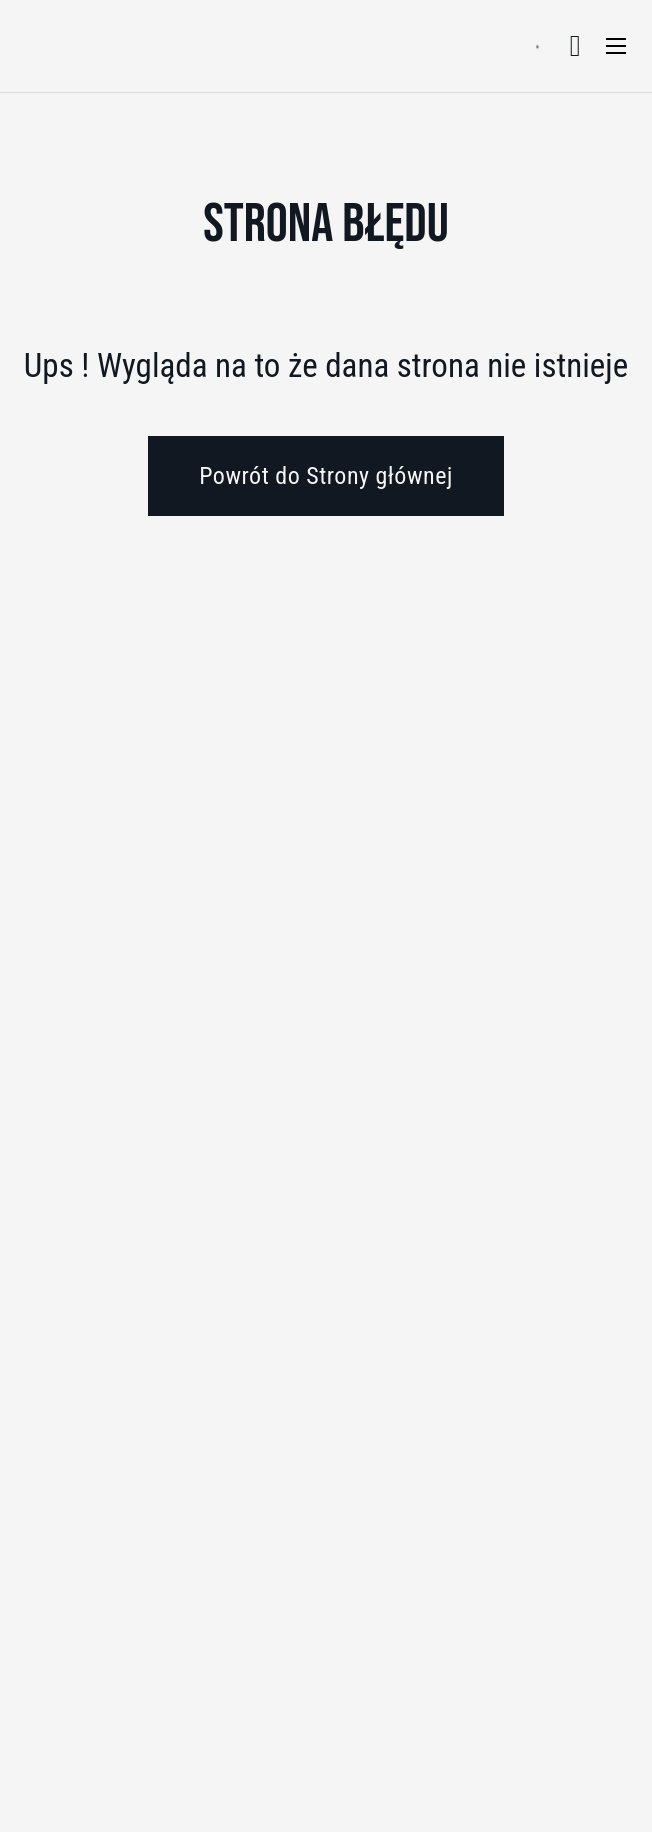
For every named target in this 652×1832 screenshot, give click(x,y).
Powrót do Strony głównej (326, 476)
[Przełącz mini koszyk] (575, 46)
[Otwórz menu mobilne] (616, 46)
